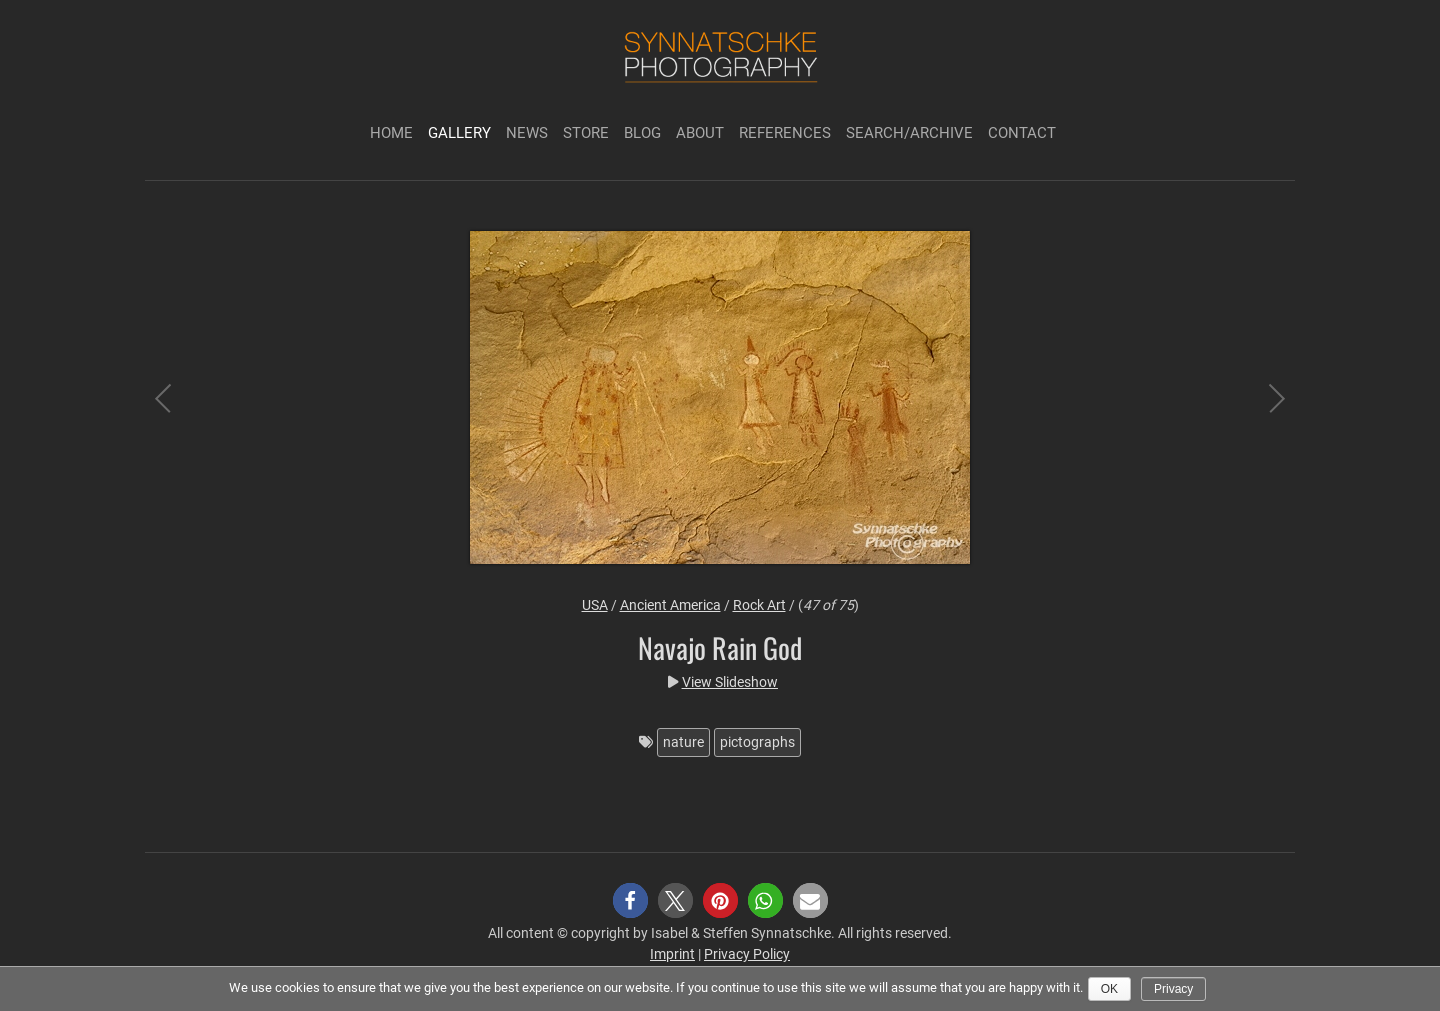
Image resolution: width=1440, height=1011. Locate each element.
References (785, 133)
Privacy (1173, 989)
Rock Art (759, 605)
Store (586, 133)
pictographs (757, 742)
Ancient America (670, 605)
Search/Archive (909, 133)
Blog (642, 133)
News (527, 133)
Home (391, 133)
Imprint (672, 954)
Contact (1022, 133)
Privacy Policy (747, 954)
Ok (1109, 989)
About (700, 133)
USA (595, 605)
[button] (630, 900)
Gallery (459, 133)
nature (683, 742)
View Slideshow (730, 682)
